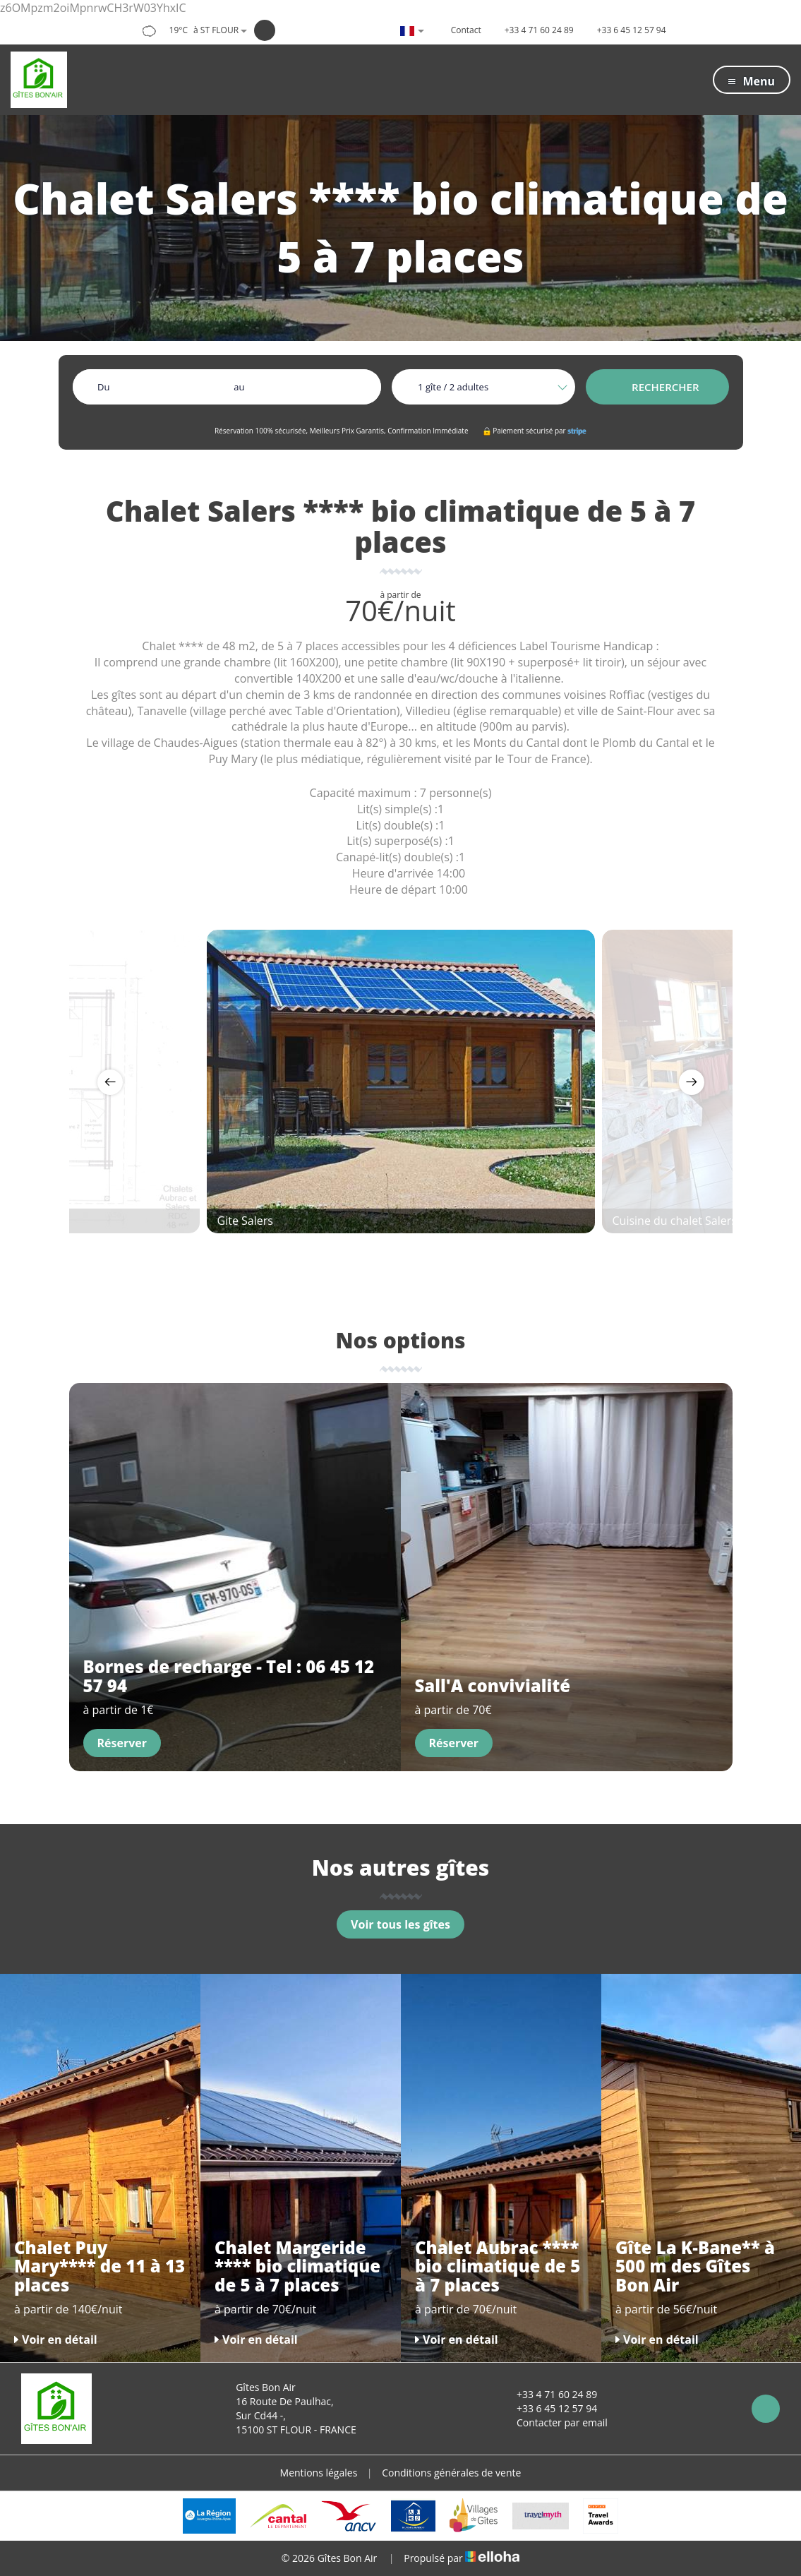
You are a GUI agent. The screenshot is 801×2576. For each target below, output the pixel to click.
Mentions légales (319, 2472)
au (239, 387)
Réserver (122, 1743)
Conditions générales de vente (451, 2472)
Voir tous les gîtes (400, 1924)
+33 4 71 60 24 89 (548, 2394)
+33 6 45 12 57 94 (548, 2408)
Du (103, 387)
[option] (401, 1081)
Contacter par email (554, 2422)
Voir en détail (55, 2339)
